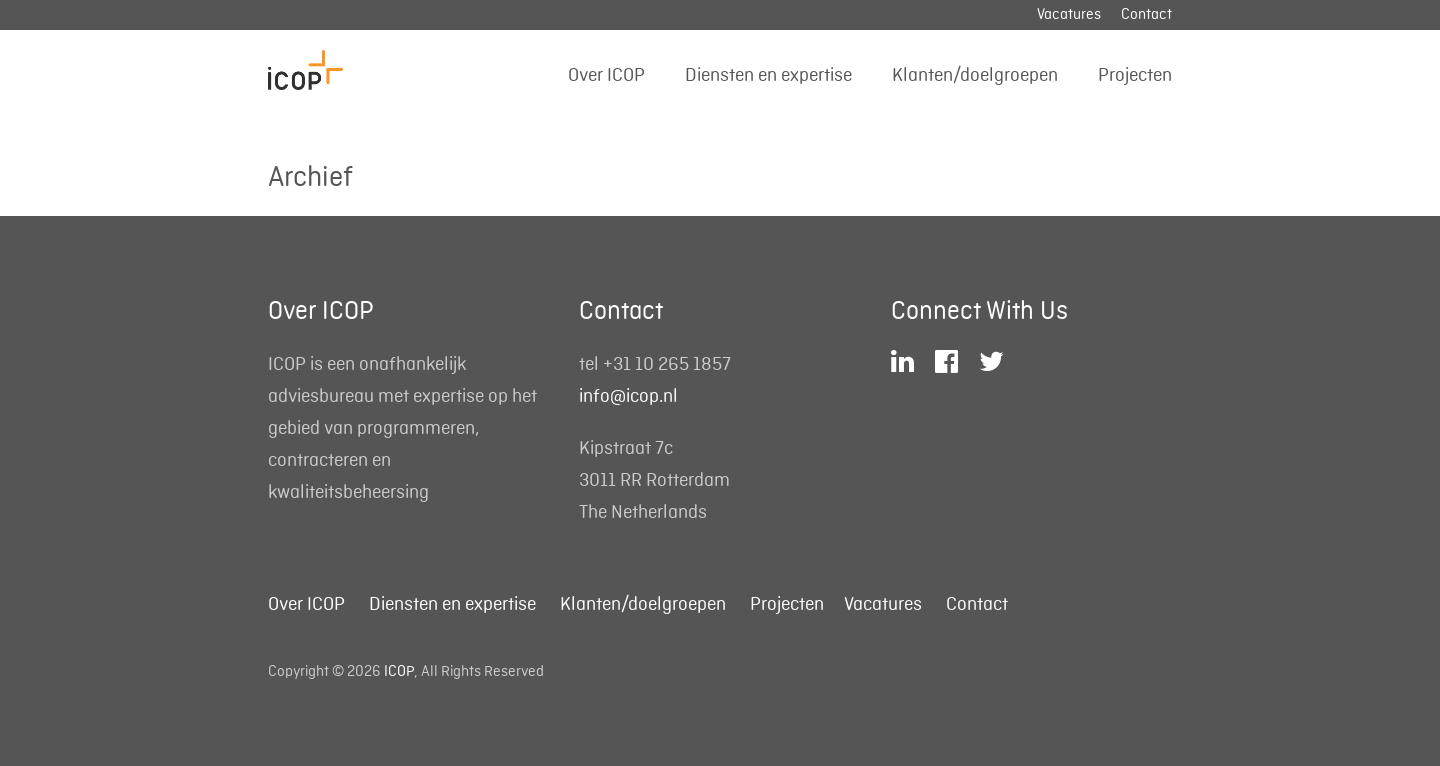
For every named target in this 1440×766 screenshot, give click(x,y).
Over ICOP (606, 75)
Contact (1146, 15)
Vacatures (1069, 15)
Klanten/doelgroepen (975, 75)
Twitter (994, 361)
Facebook (949, 361)
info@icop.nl (628, 396)
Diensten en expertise (768, 75)
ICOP (399, 672)
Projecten (1135, 75)
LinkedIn (905, 361)
